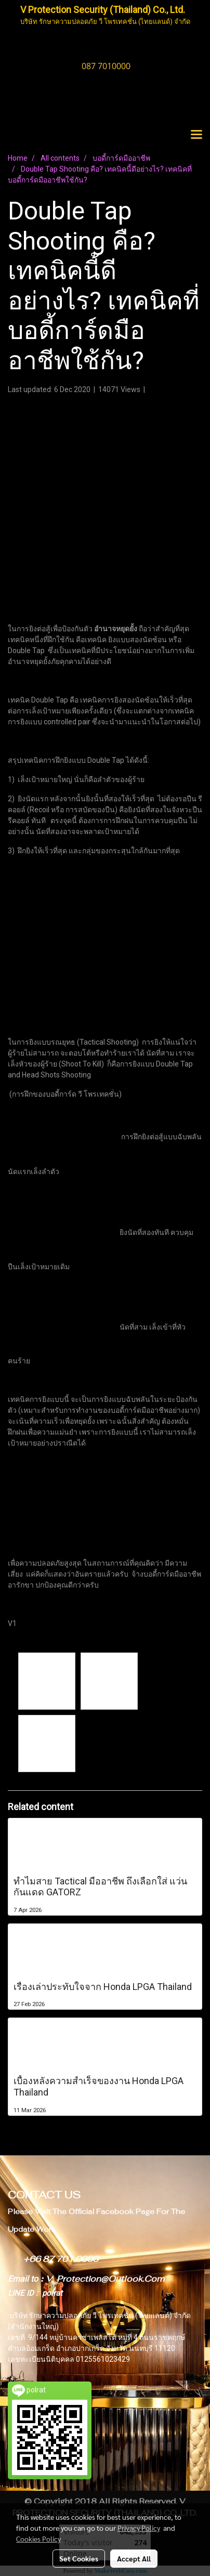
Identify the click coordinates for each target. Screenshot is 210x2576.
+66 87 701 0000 (60, 2259)
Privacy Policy (138, 2527)
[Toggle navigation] (196, 135)
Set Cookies (78, 2558)
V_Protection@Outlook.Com (105, 2278)
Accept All (134, 2558)
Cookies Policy (38, 2538)
